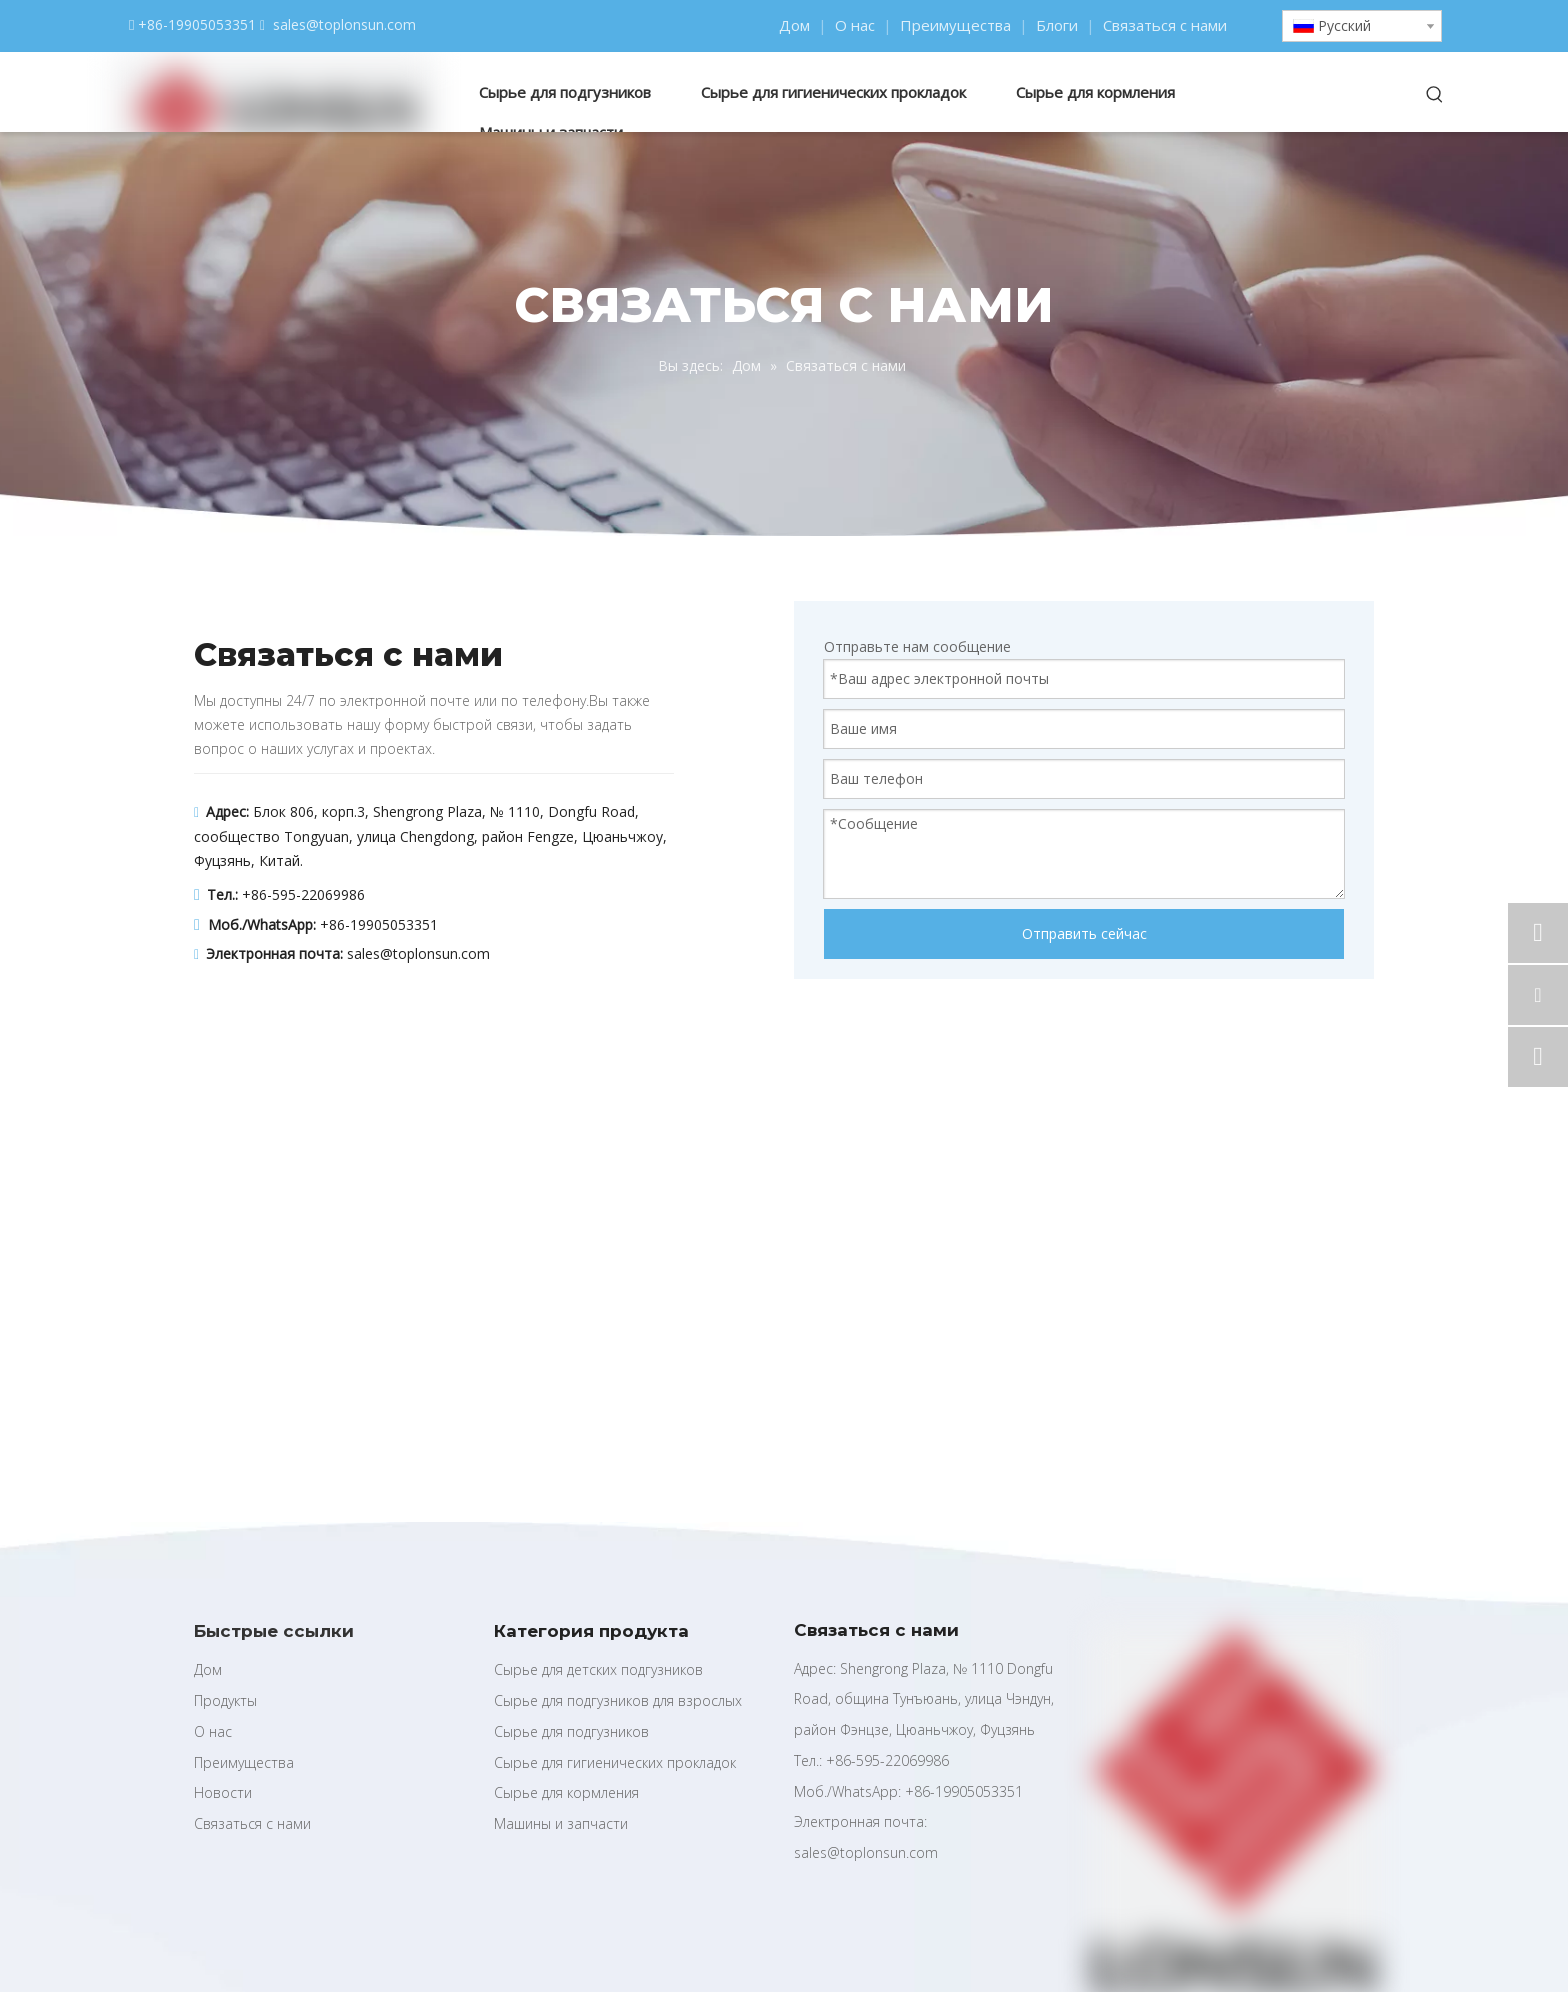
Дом (794, 25)
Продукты (225, 1700)
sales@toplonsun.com (344, 24)
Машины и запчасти (561, 1823)
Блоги (1057, 25)
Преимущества (955, 25)
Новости (223, 1792)
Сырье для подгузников (571, 1731)
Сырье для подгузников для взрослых (618, 1700)
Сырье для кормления (566, 1792)
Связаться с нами (1165, 25)
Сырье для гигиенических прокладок (615, 1762)
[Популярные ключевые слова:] (1435, 95)
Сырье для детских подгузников (598, 1669)
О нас (855, 25)
